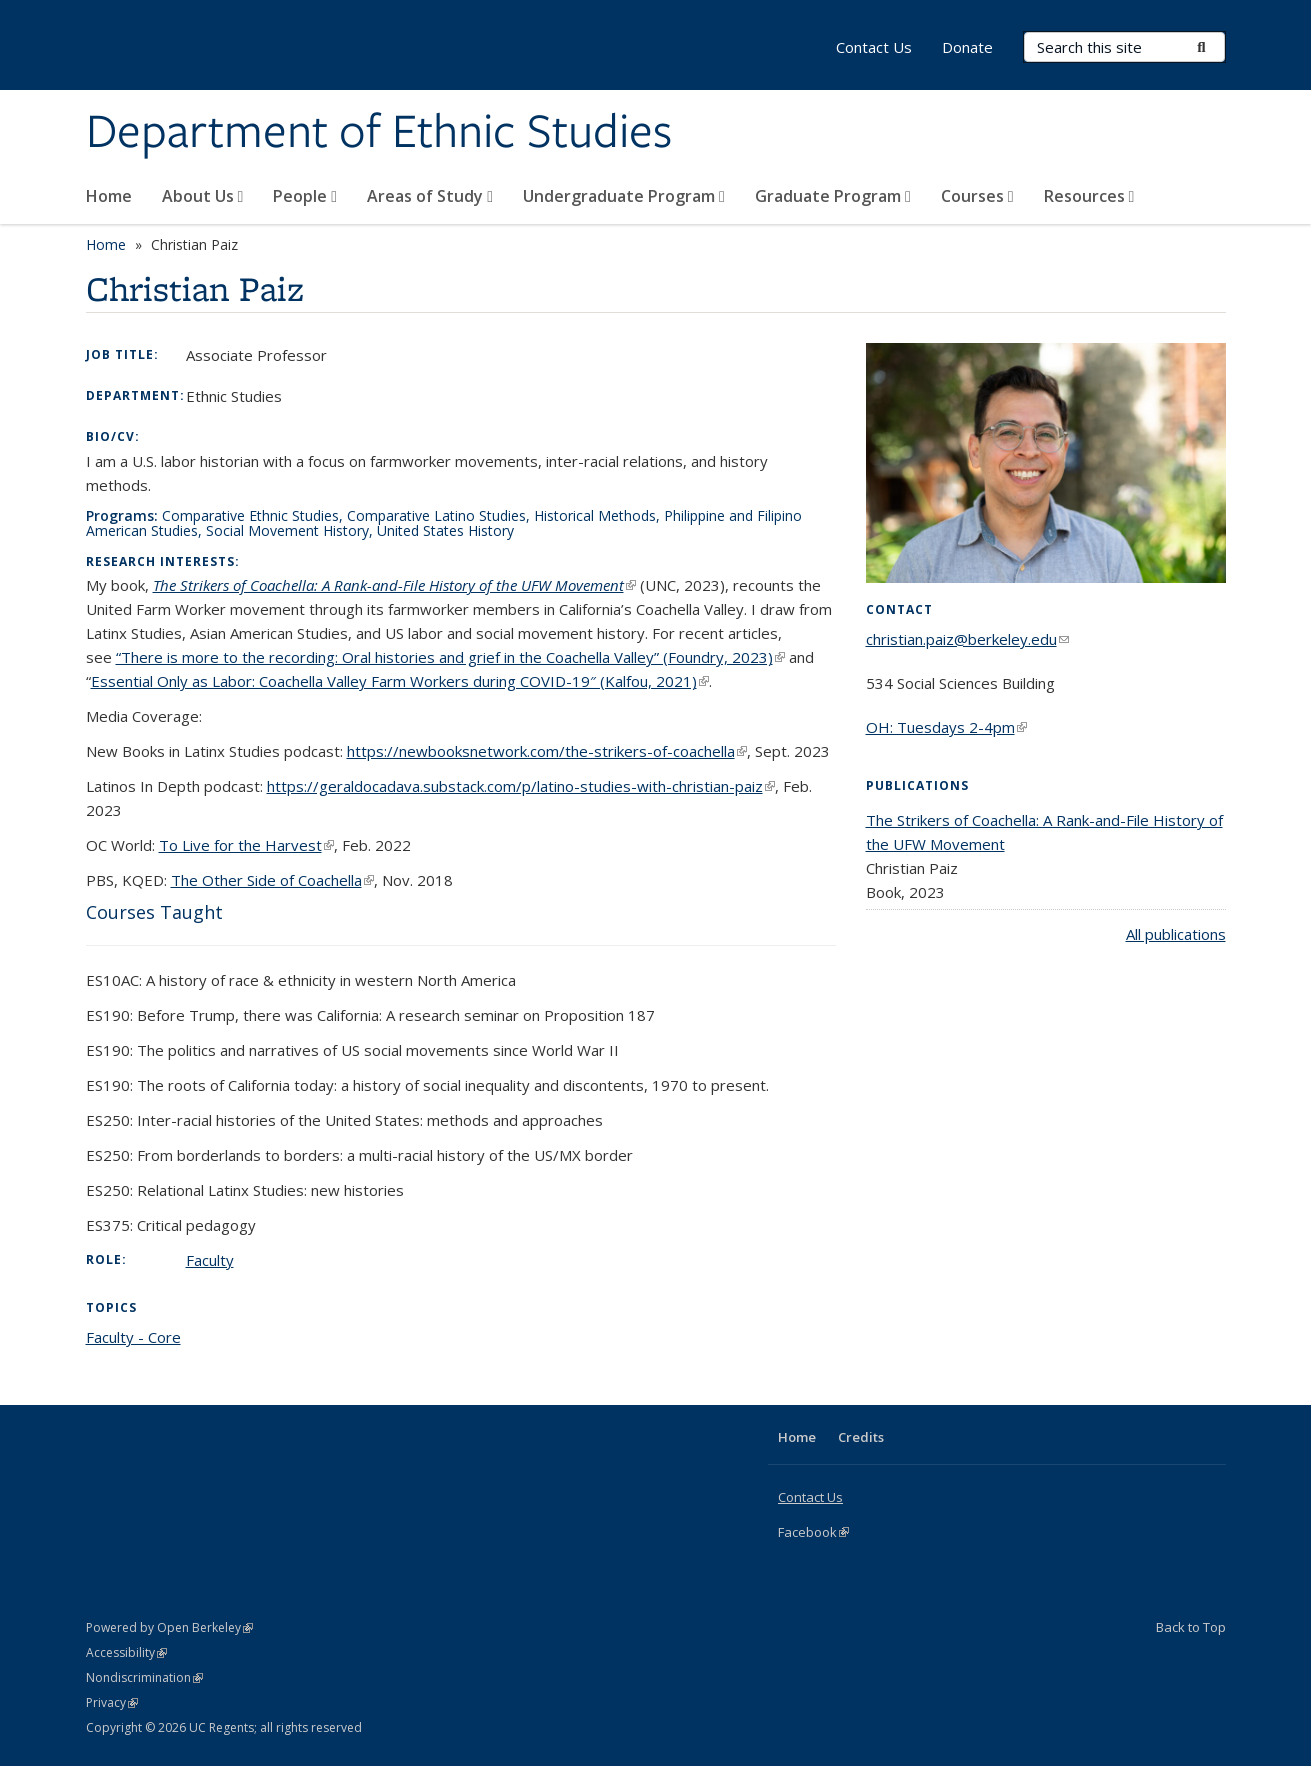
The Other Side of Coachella (272, 880)
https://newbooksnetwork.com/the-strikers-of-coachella (547, 751)
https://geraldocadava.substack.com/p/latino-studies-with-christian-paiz (521, 786)
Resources (1089, 196)
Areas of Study (430, 196)
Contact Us (874, 47)
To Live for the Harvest (246, 845)
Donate (967, 47)
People (305, 196)
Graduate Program (833, 196)
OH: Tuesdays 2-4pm (946, 727)
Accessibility (126, 1652)
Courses (977, 196)
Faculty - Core (133, 1337)
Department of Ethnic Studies (379, 133)
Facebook (813, 1532)
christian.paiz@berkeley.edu (967, 639)
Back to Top (1191, 1627)
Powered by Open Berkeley (169, 1627)
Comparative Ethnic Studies (250, 515)
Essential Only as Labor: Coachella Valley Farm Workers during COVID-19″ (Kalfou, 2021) (400, 681)
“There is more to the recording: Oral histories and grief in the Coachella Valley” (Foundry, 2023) (450, 657)
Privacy (112, 1702)
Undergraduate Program (624, 196)
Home (109, 196)
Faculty (210, 1260)
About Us (203, 196)
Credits (861, 1437)
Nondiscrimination (144, 1677)
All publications (1176, 934)
